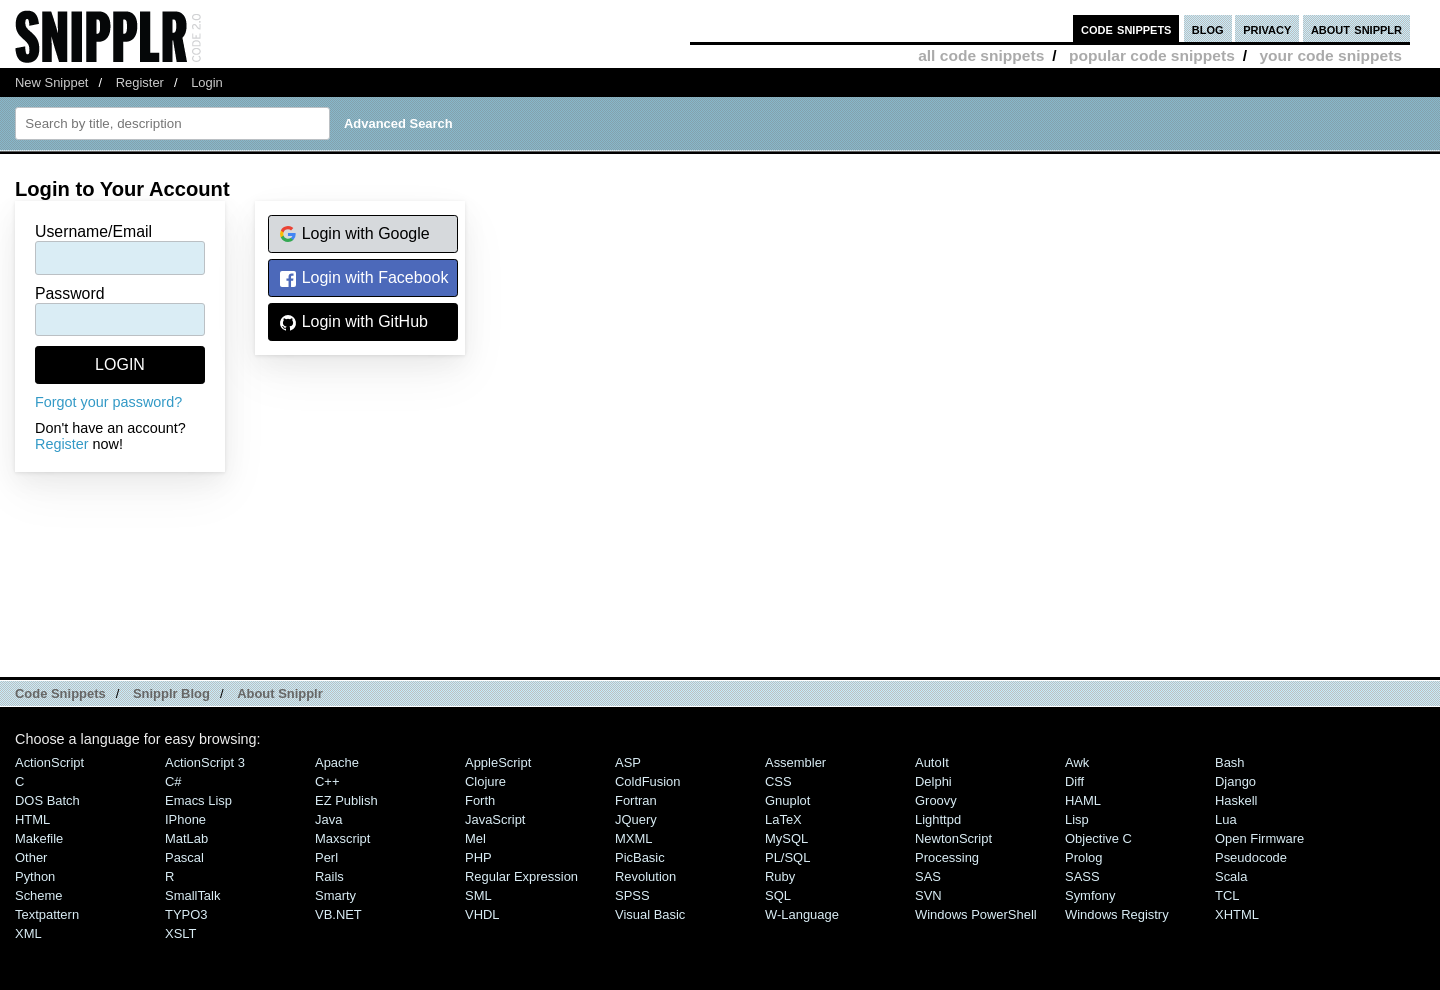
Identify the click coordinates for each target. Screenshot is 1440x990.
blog (1208, 28)
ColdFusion (648, 781)
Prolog (1083, 857)
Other (31, 857)
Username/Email (93, 231)
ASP (628, 762)
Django (1235, 781)
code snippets (1126, 28)
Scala (1231, 876)
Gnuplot (787, 800)
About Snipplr (280, 693)
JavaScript (495, 819)
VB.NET (338, 914)
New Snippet (51, 82)
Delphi (933, 781)
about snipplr (1356, 28)
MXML (633, 838)
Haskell (1236, 800)
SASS (1082, 876)
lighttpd (938, 819)
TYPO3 (186, 914)
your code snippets (1330, 55)
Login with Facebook (363, 278)
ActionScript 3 (205, 762)
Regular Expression (521, 876)
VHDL (482, 914)
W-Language (802, 914)
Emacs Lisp (198, 800)
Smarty (335, 895)
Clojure (485, 781)
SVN (928, 895)
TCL (1227, 895)
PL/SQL (787, 857)
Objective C (1098, 838)
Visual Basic (650, 914)
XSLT (180, 933)
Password (70, 293)
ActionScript (49, 762)
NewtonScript (953, 838)
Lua (1226, 819)
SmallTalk (192, 895)
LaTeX (783, 819)
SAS (928, 876)
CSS (778, 781)
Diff (1074, 781)
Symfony (1090, 895)
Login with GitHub (353, 322)
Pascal (184, 857)
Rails (329, 876)
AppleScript (498, 762)
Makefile (39, 838)
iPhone (185, 819)
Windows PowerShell (976, 914)
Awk (1077, 762)
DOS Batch (47, 800)
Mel (475, 838)
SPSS (632, 895)
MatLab (186, 838)
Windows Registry (1117, 914)
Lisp (1077, 819)
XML (28, 933)
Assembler (795, 762)
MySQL (786, 838)
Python (35, 876)
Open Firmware (1259, 838)
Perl (326, 857)
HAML (1083, 800)
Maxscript (342, 838)
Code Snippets (60, 693)
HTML (32, 819)
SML (478, 895)
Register (140, 82)
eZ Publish (346, 800)
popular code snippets (1152, 55)
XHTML (1237, 914)
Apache (337, 762)
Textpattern (47, 914)
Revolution (645, 876)
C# (173, 781)
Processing (947, 857)
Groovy (936, 800)
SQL (778, 895)
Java (328, 819)
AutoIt (932, 762)
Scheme (39, 895)
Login (207, 82)
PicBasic (640, 857)
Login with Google (354, 234)
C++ (327, 781)
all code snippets (981, 55)
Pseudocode (1251, 857)
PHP (478, 857)
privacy (1267, 28)
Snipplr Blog (171, 693)
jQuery (636, 819)
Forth (480, 800)
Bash (1230, 762)
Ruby (780, 876)
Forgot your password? (108, 402)
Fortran (636, 800)
